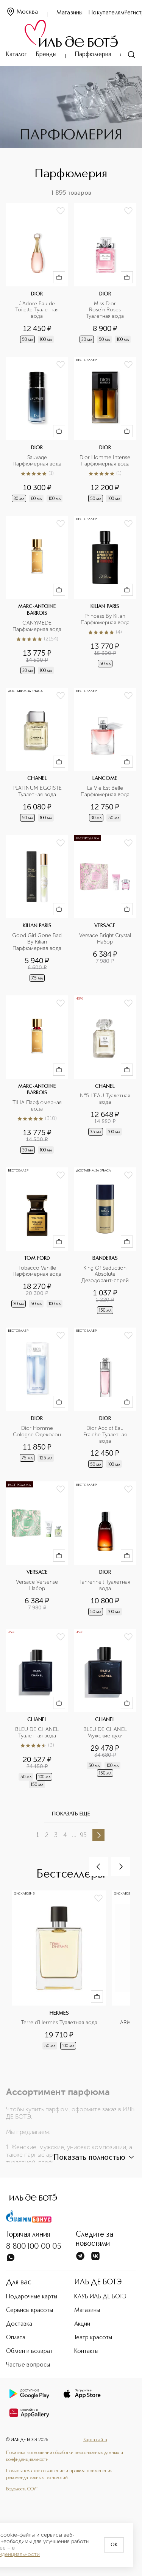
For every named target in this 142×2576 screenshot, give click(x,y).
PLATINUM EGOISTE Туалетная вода (37, 791)
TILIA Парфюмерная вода (37, 1106)
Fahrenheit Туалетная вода (105, 1585)
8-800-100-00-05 (33, 2247)
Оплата (15, 2338)
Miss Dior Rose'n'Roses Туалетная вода (105, 310)
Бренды (46, 55)
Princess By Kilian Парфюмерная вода (105, 619)
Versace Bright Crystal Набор (105, 939)
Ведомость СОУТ (22, 2489)
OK (114, 2545)
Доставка (19, 2324)
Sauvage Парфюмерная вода (36, 461)
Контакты (86, 2351)
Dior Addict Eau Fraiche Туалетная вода (105, 1434)
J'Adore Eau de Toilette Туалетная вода (37, 310)
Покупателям (107, 13)
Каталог (16, 55)
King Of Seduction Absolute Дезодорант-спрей (105, 1274)
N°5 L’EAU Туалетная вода (105, 1099)
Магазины (69, 13)
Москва (22, 12)
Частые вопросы (28, 2365)
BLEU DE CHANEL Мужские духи (105, 1732)
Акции (82, 2324)
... (74, 1835)
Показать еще (71, 1814)
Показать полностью (94, 2157)
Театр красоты (93, 2338)
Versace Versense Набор (37, 1585)
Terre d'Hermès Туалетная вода (59, 2023)
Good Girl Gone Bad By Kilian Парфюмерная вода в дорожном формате (37, 942)
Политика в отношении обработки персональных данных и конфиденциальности (64, 2456)
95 (83, 1835)
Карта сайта (95, 2440)
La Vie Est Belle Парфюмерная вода (105, 791)
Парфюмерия (93, 55)
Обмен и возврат (29, 2351)
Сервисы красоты (29, 2310)
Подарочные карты (31, 2297)
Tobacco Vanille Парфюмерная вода (36, 1271)
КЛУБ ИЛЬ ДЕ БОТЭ (100, 2297)
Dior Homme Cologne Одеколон (37, 1431)
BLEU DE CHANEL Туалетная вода (37, 1732)
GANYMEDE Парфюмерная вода (36, 626)
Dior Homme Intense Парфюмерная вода (105, 461)
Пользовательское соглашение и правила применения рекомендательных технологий (59, 2474)
